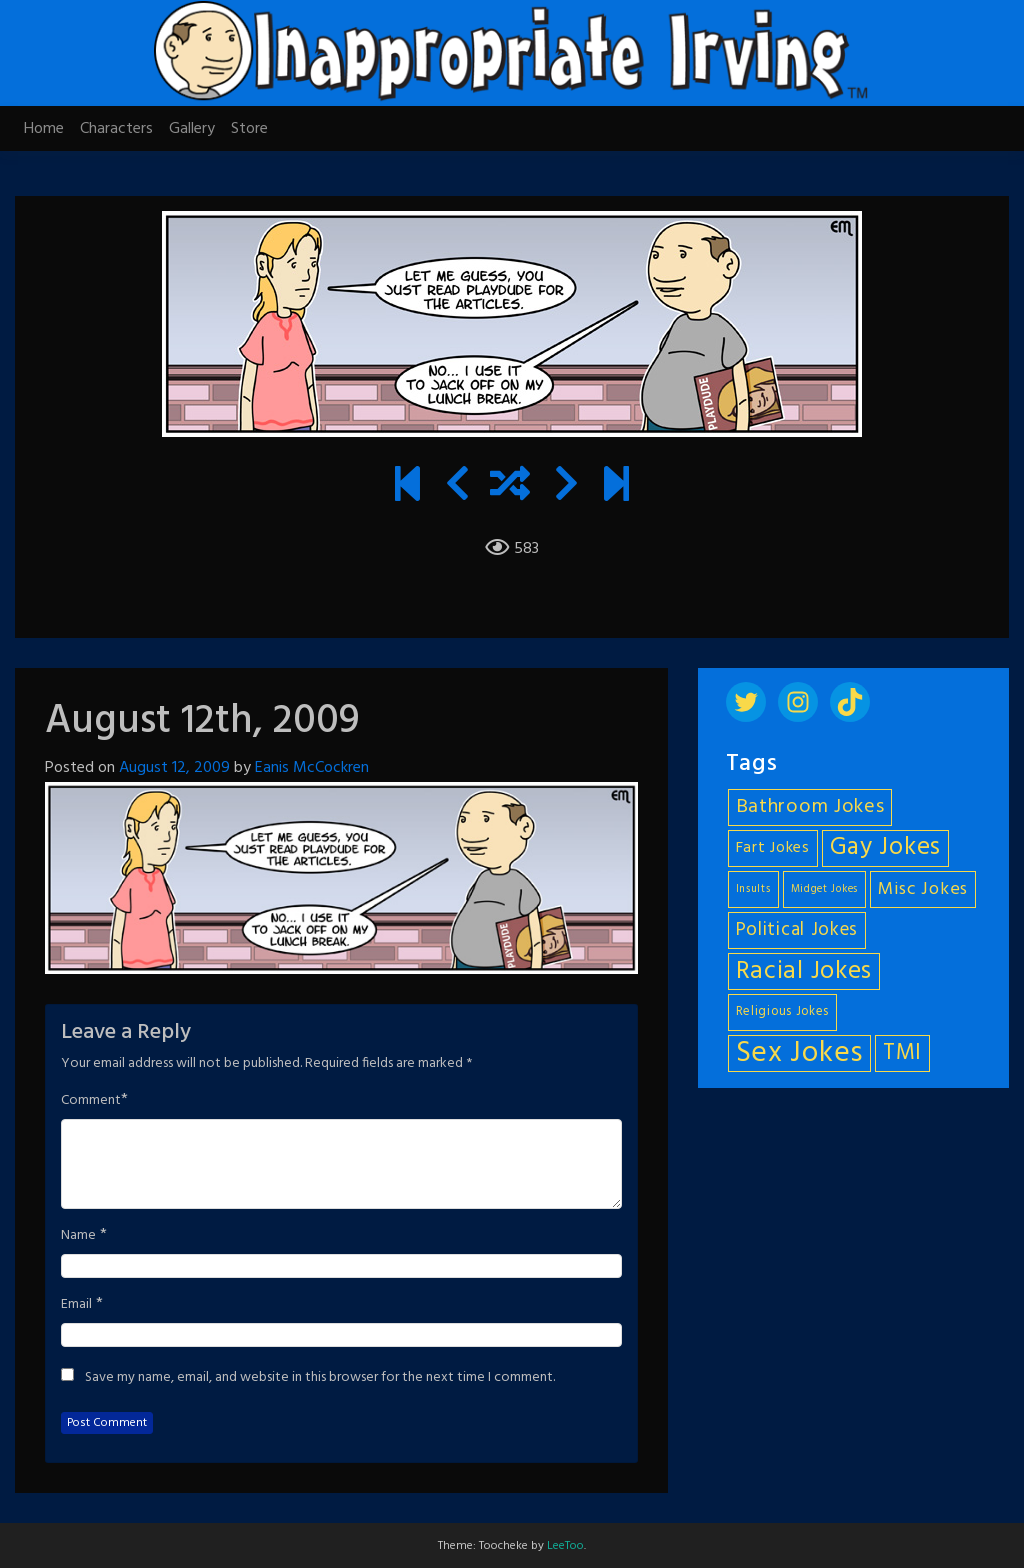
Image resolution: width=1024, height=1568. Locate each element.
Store (249, 129)
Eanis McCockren (312, 768)
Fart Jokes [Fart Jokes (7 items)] (773, 848)
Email (76, 1305)
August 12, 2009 (174, 768)
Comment (91, 1101)
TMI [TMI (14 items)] (902, 1053)
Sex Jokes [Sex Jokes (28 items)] (799, 1053)
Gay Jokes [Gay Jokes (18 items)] (885, 848)
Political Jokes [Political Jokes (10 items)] (797, 930)
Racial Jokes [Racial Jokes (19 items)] (804, 971)
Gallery (192, 129)
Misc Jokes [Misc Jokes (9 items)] (923, 889)
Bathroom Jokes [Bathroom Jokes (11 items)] (810, 807)
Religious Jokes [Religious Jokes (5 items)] (783, 1012)
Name (78, 1236)
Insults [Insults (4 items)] (753, 889)
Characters (116, 129)
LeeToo (565, 1546)
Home (44, 129)
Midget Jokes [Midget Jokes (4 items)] (824, 889)
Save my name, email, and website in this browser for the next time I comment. (320, 1378)
